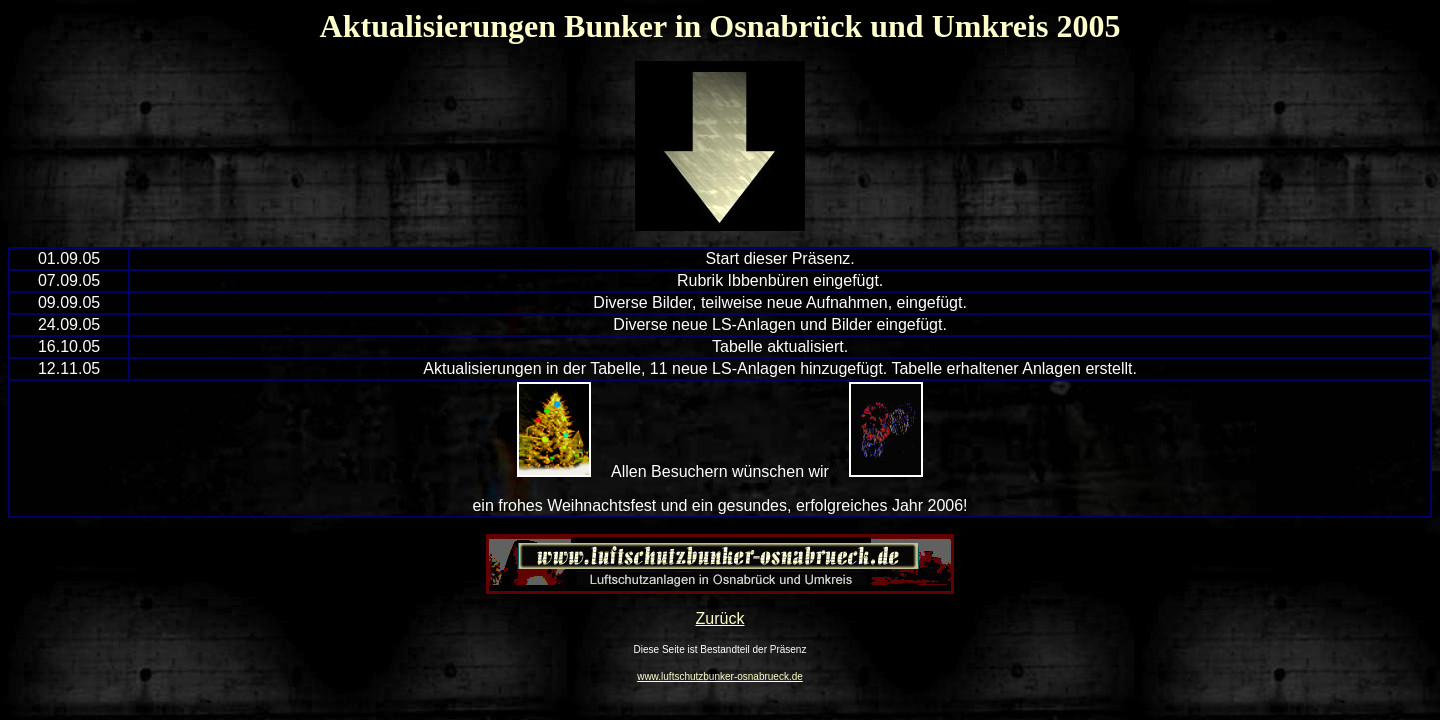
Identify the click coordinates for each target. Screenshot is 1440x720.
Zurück (720, 618)
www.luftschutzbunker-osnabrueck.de (720, 676)
